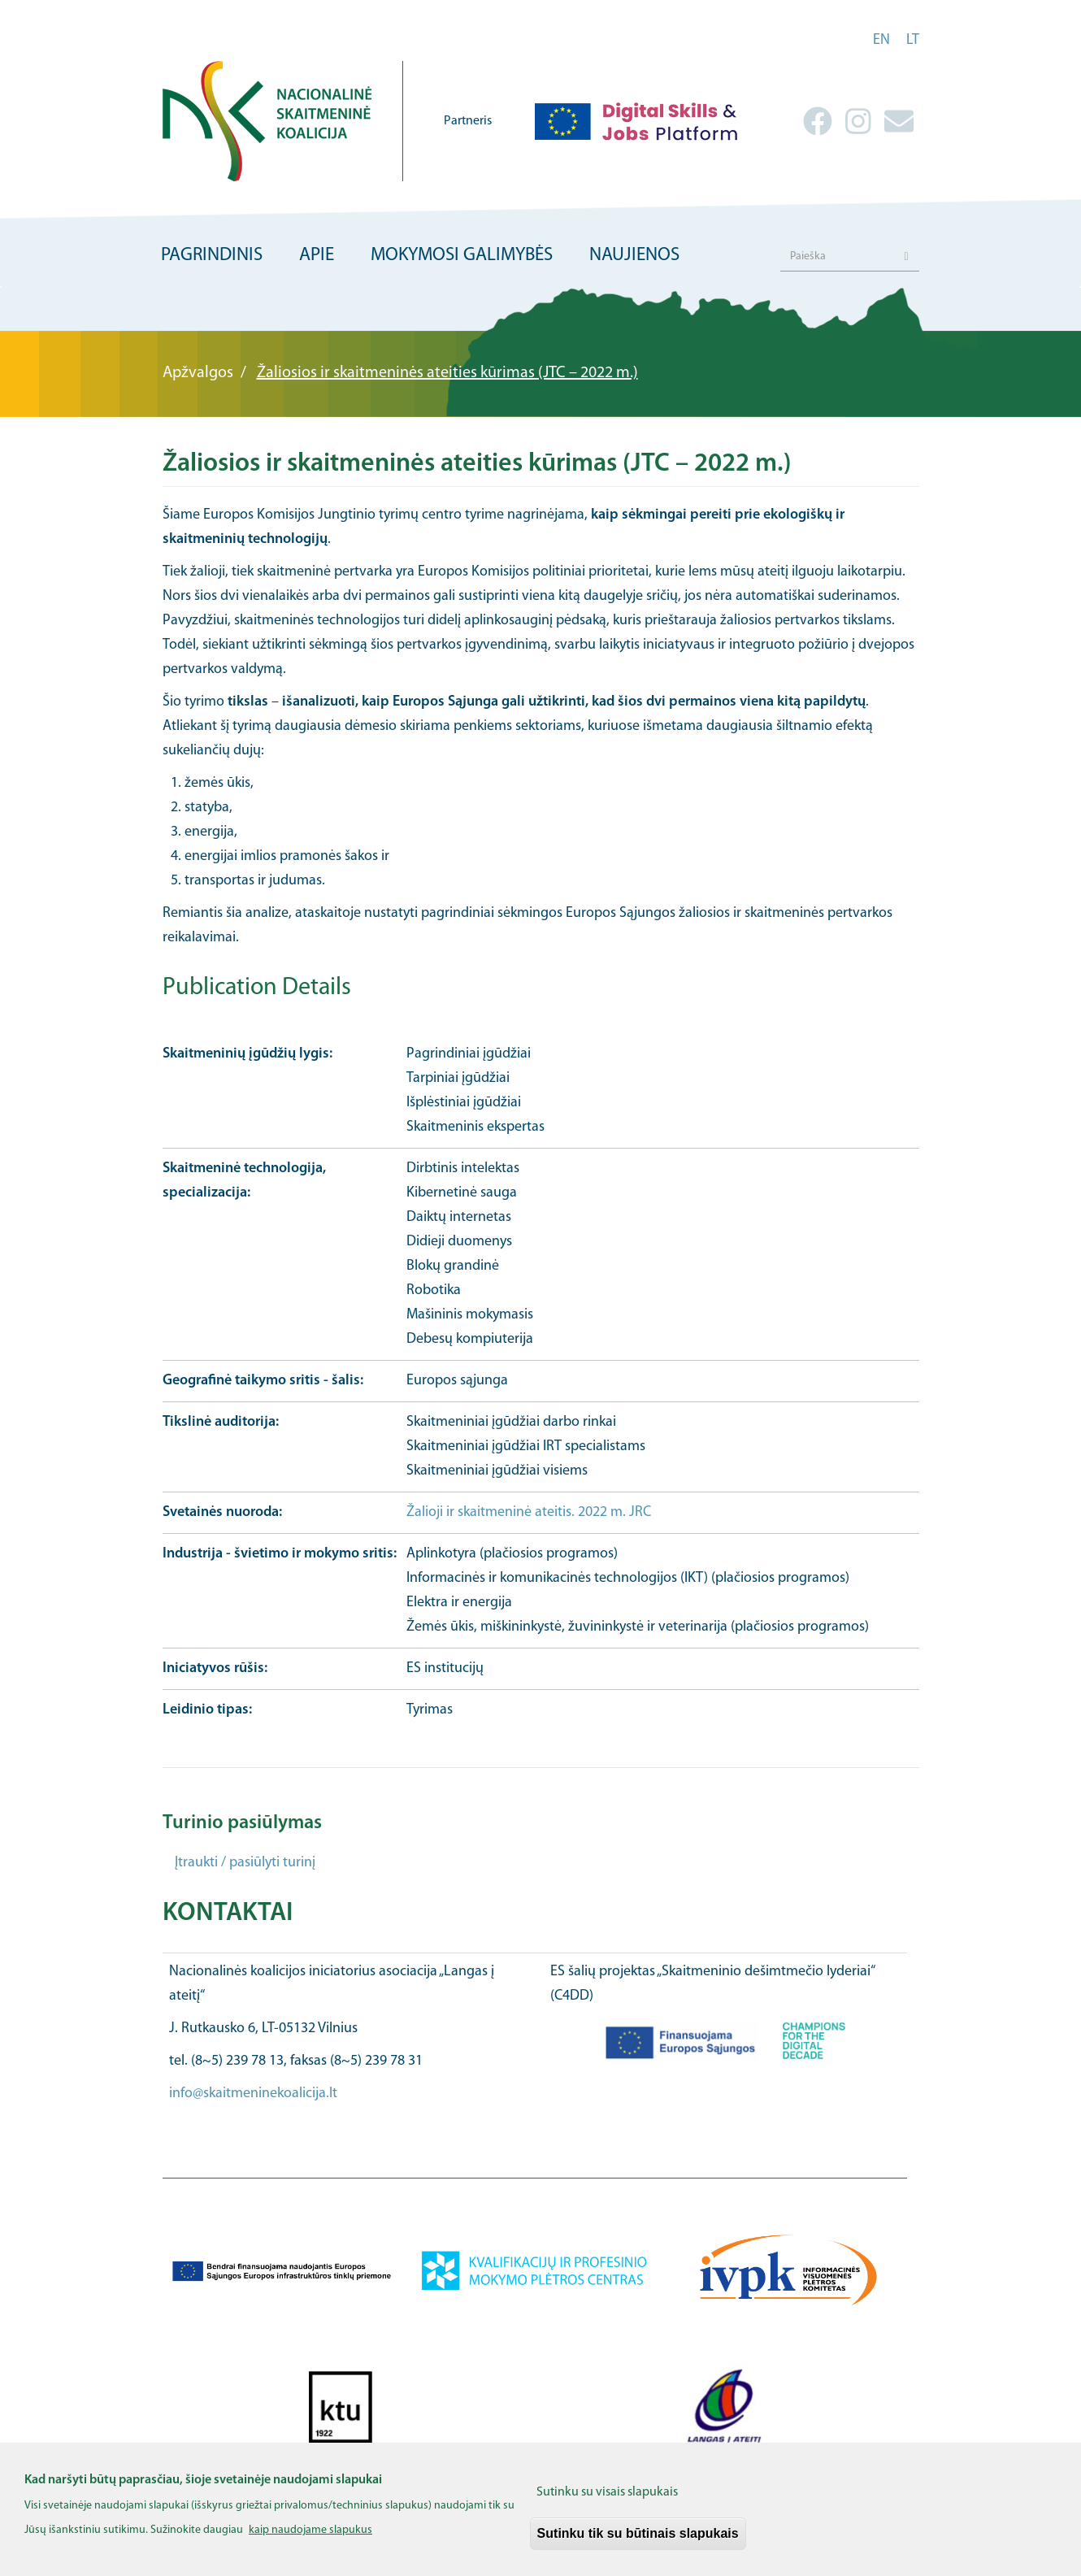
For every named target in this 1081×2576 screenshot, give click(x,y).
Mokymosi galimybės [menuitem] (462, 255)
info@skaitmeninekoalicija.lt (253, 2093)
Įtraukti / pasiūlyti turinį (245, 1862)
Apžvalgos (198, 373)
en (881, 40)
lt (912, 40)
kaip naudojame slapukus (310, 2543)
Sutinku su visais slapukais (607, 2505)
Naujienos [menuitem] (634, 255)
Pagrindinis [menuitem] (212, 255)
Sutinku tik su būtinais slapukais (638, 2546)
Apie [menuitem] (316, 255)
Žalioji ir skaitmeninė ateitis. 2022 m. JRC (528, 1512)
